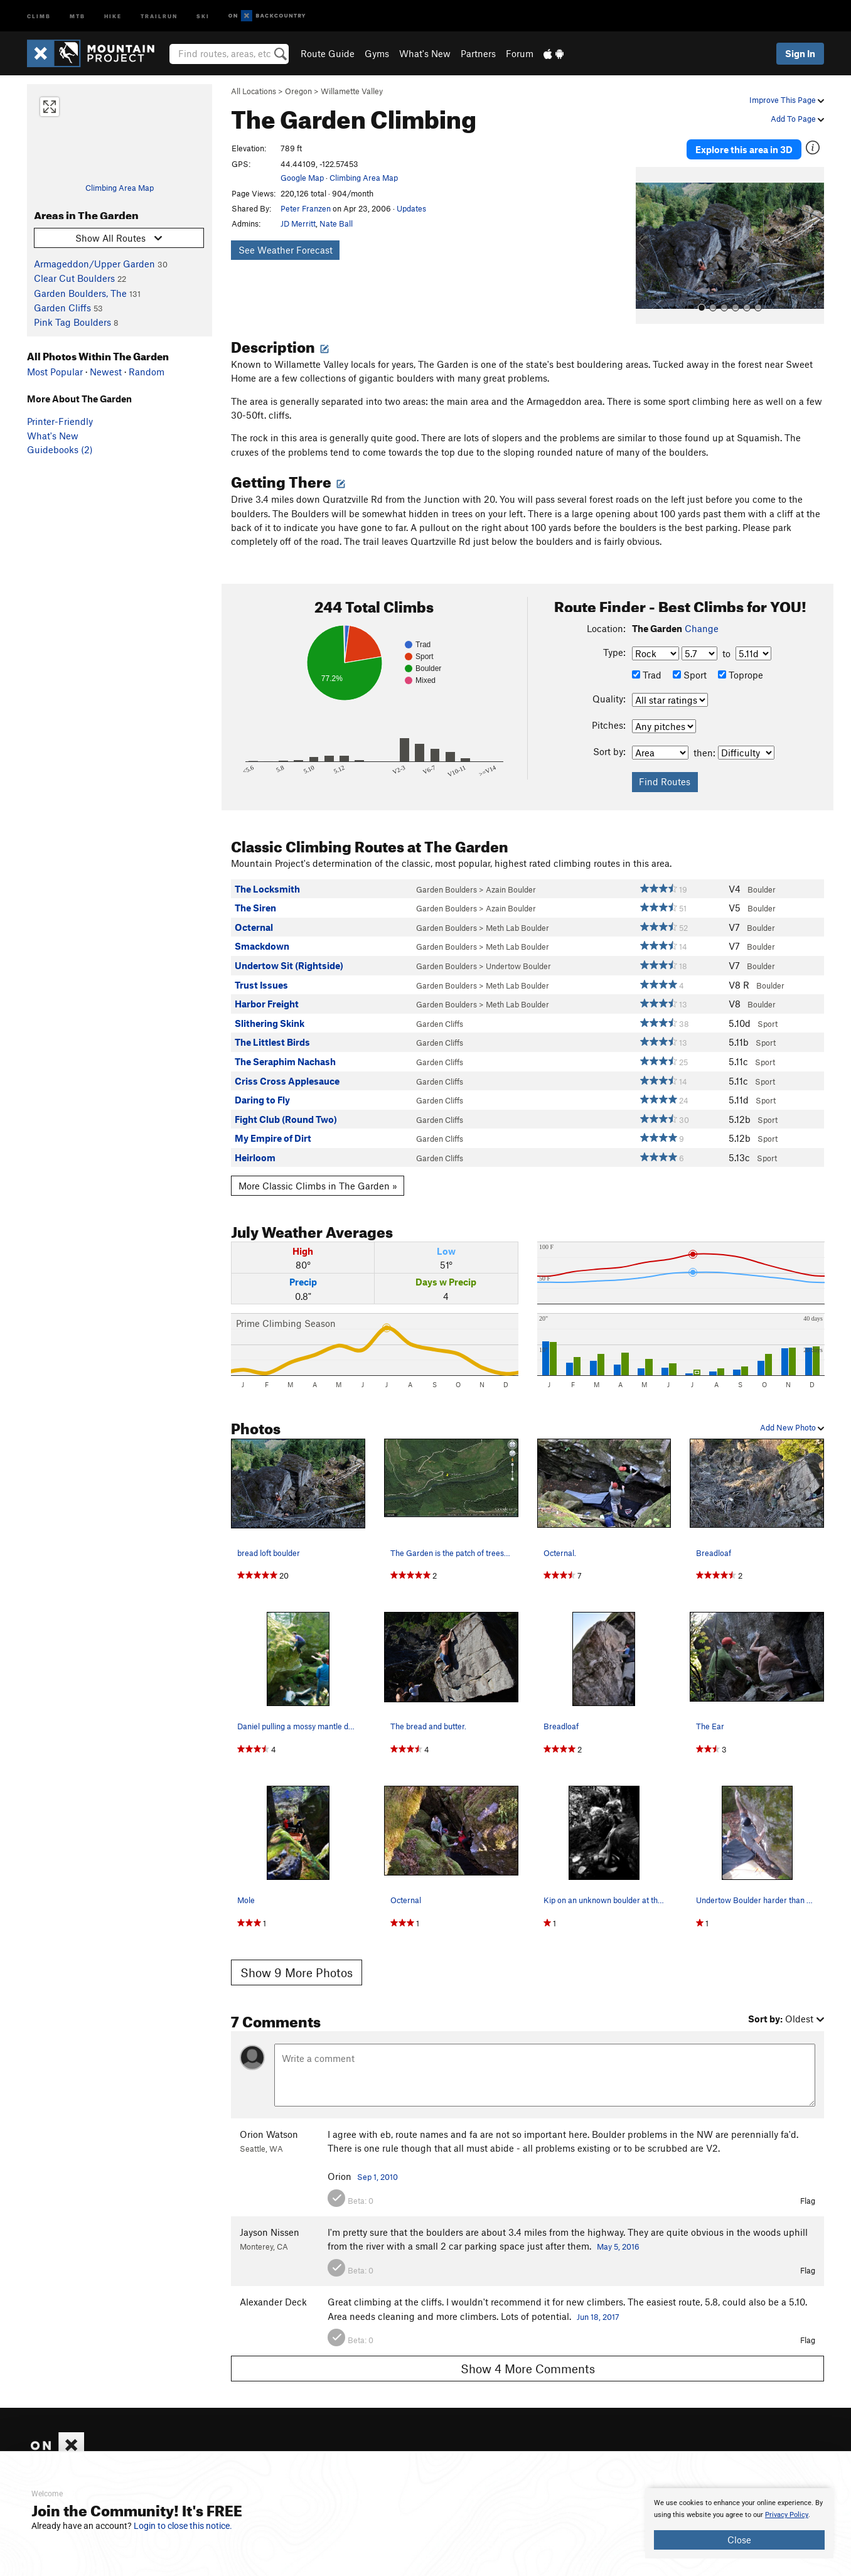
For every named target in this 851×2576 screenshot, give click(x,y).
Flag (807, 2201)
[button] (648, 245)
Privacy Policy (786, 2515)
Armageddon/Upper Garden (94, 263)
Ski (203, 15)
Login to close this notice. (183, 2526)
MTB (77, 15)
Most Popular (55, 371)
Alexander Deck (273, 2301)
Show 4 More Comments (528, 2368)
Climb (39, 15)
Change (702, 628)
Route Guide (328, 53)
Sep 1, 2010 (377, 2177)
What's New (425, 53)
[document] (739, 2523)
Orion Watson (269, 2134)
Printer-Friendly (60, 421)
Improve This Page (786, 100)
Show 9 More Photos (296, 1972)
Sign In (800, 53)
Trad (646, 674)
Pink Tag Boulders (72, 322)
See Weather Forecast (285, 249)
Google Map (302, 178)
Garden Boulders (446, 889)
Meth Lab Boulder (517, 928)
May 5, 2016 (618, 2246)
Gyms (377, 53)
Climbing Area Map (119, 188)
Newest (106, 371)
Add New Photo (792, 1427)
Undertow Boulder (518, 966)
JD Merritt (298, 223)
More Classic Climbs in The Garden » (317, 1185)
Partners (478, 53)
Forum (519, 53)
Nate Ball (336, 223)
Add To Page (797, 119)
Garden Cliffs (62, 307)
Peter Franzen (306, 208)
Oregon (298, 91)
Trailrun (159, 15)
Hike (113, 15)
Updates (411, 208)
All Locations (253, 91)
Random (146, 371)
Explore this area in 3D (744, 149)
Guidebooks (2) (60, 449)
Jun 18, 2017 (598, 2317)
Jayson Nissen (269, 2232)
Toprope (740, 674)
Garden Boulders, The (80, 293)
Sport (690, 674)
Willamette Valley (352, 91)
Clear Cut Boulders (74, 278)
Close (739, 2539)
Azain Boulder (511, 889)
